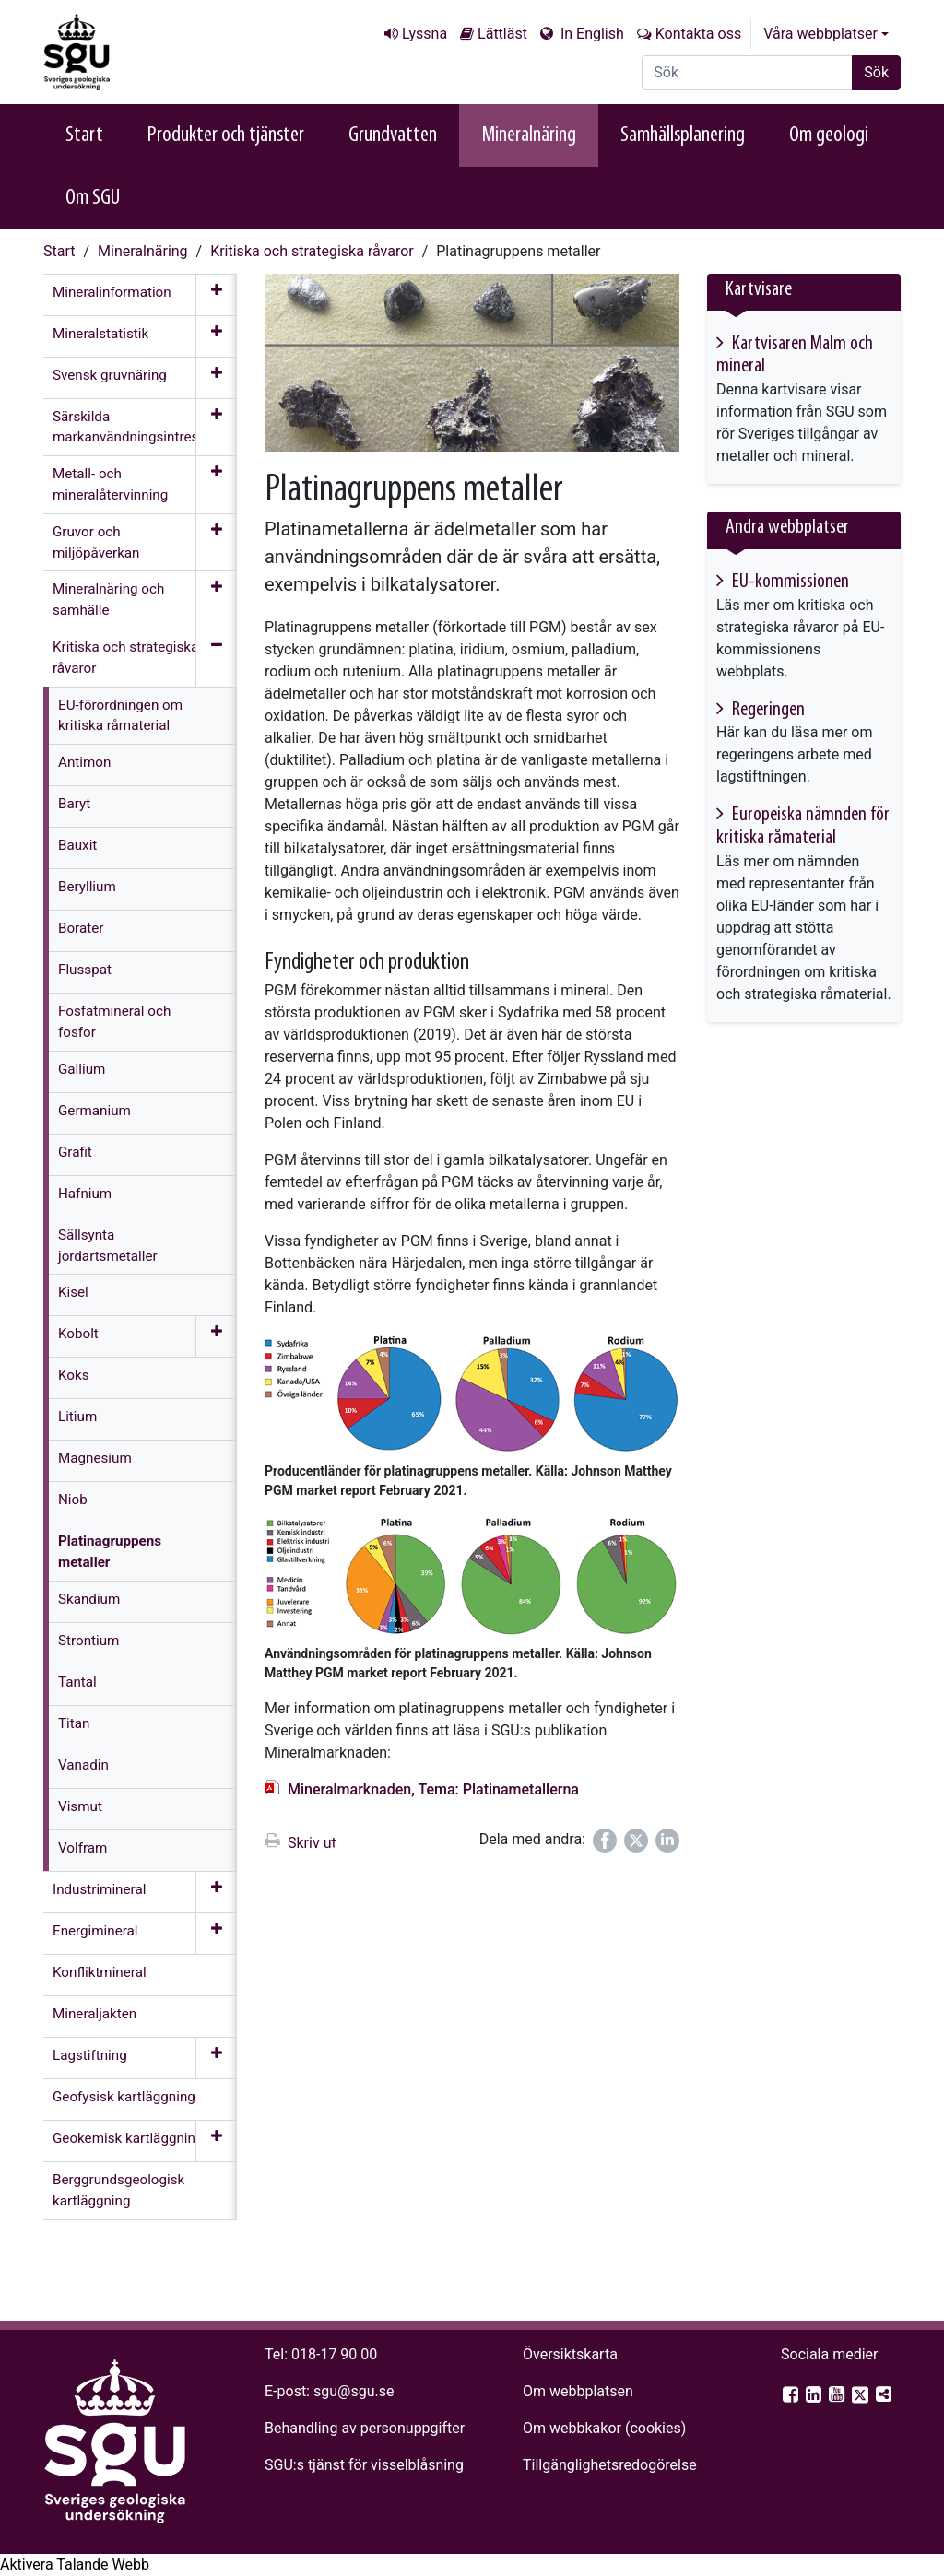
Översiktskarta (570, 2354)
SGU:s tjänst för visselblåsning (364, 2465)
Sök (876, 72)
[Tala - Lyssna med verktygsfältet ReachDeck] (74, 2565)
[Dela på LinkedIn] (667, 1841)
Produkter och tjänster (226, 135)
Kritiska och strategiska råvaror (312, 251)
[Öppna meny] (216, 295)
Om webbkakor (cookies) (604, 2428)
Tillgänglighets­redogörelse (610, 2465)
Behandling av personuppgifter (365, 2428)
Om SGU (92, 198)
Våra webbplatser (820, 33)
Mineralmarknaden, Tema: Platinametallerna (433, 1789)
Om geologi (828, 135)
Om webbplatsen (578, 2391)
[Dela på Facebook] (605, 1841)
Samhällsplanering (682, 135)
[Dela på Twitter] (636, 1841)
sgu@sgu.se (353, 2391)
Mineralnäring (528, 135)
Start (84, 135)
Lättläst (502, 33)
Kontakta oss (698, 33)
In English (590, 33)
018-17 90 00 (334, 2354)
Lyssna (424, 33)
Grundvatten (392, 135)
